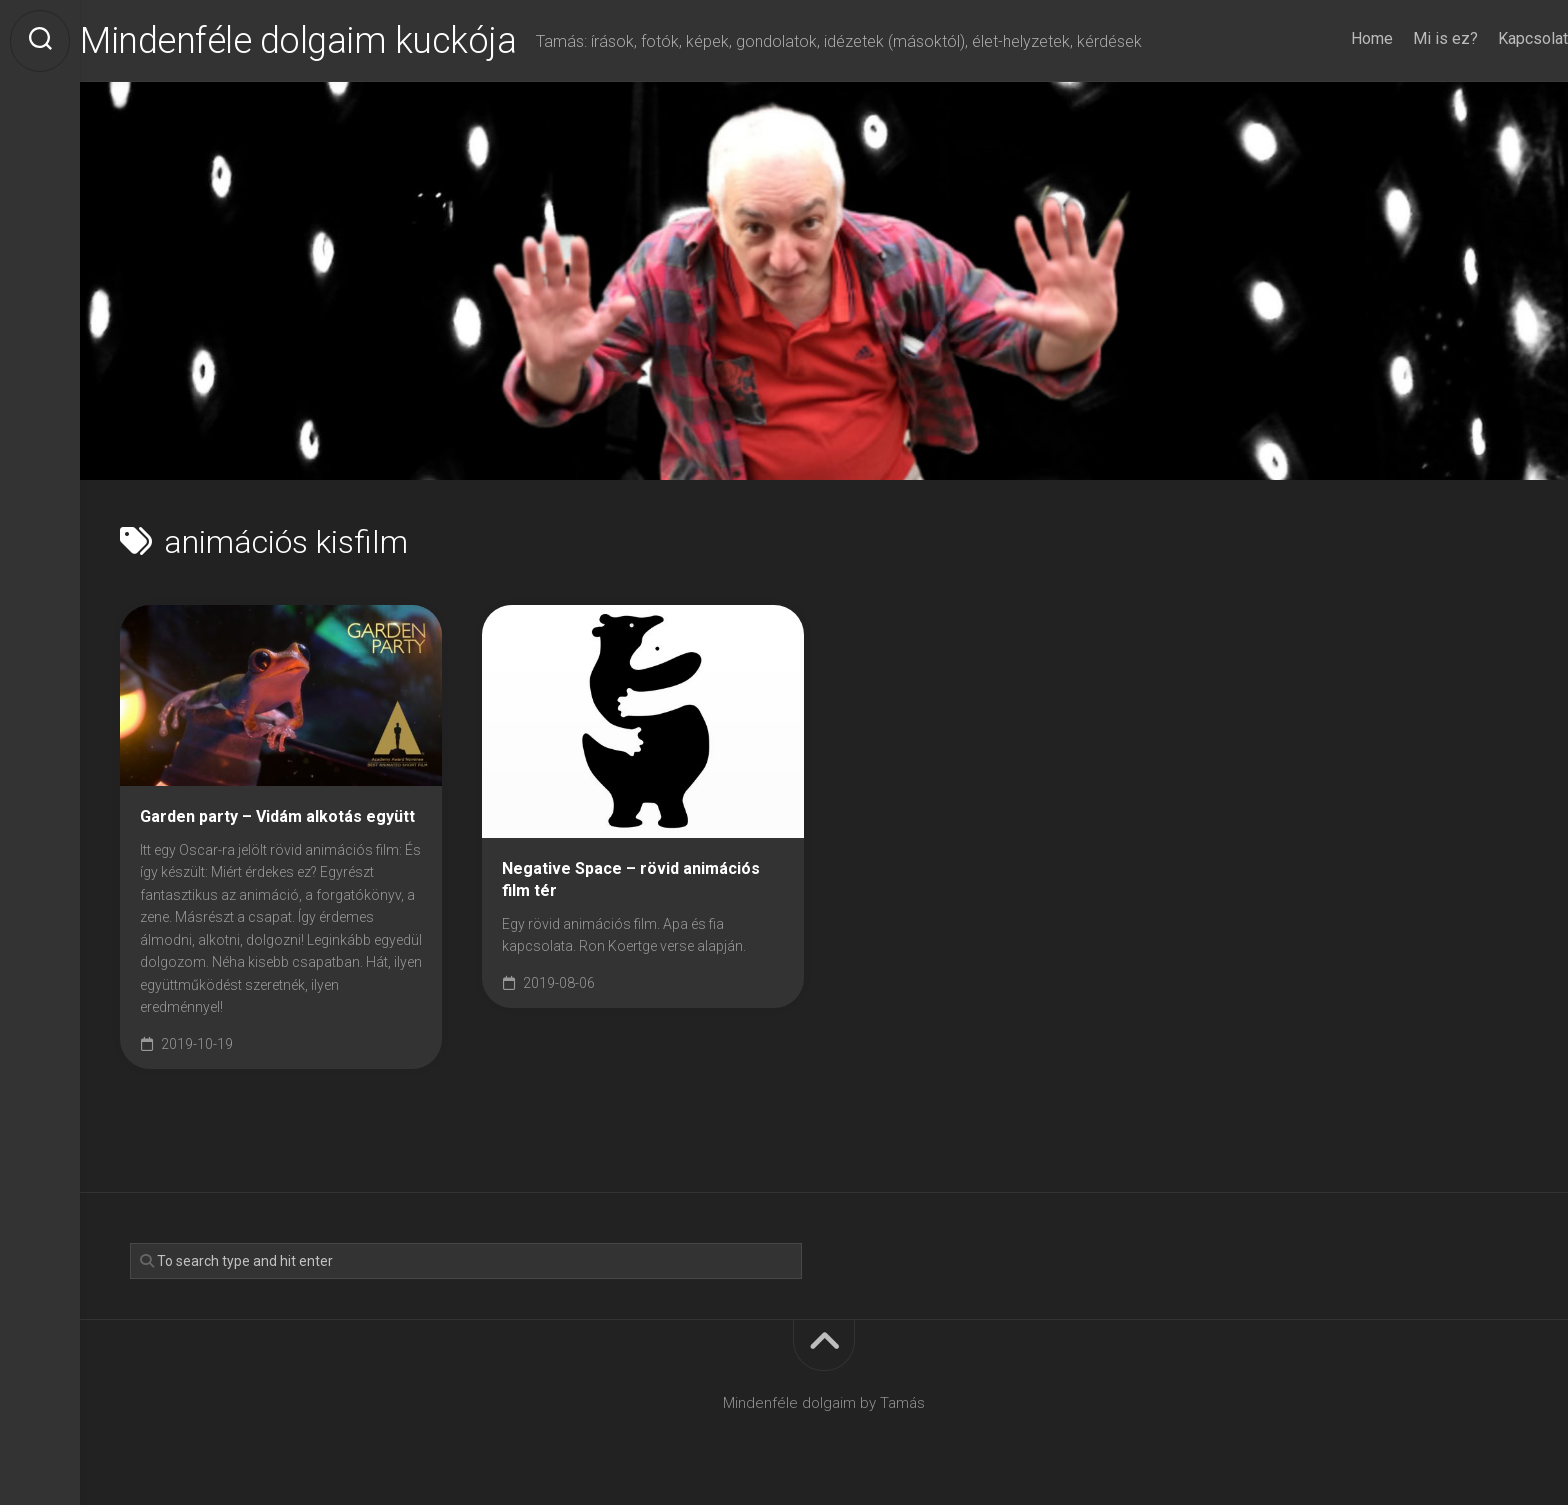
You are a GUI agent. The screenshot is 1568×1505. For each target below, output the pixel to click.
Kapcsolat (1493, 38)
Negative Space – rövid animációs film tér (631, 880)
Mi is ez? (1405, 38)
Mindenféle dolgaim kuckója (338, 41)
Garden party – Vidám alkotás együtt (277, 816)
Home (1332, 38)
